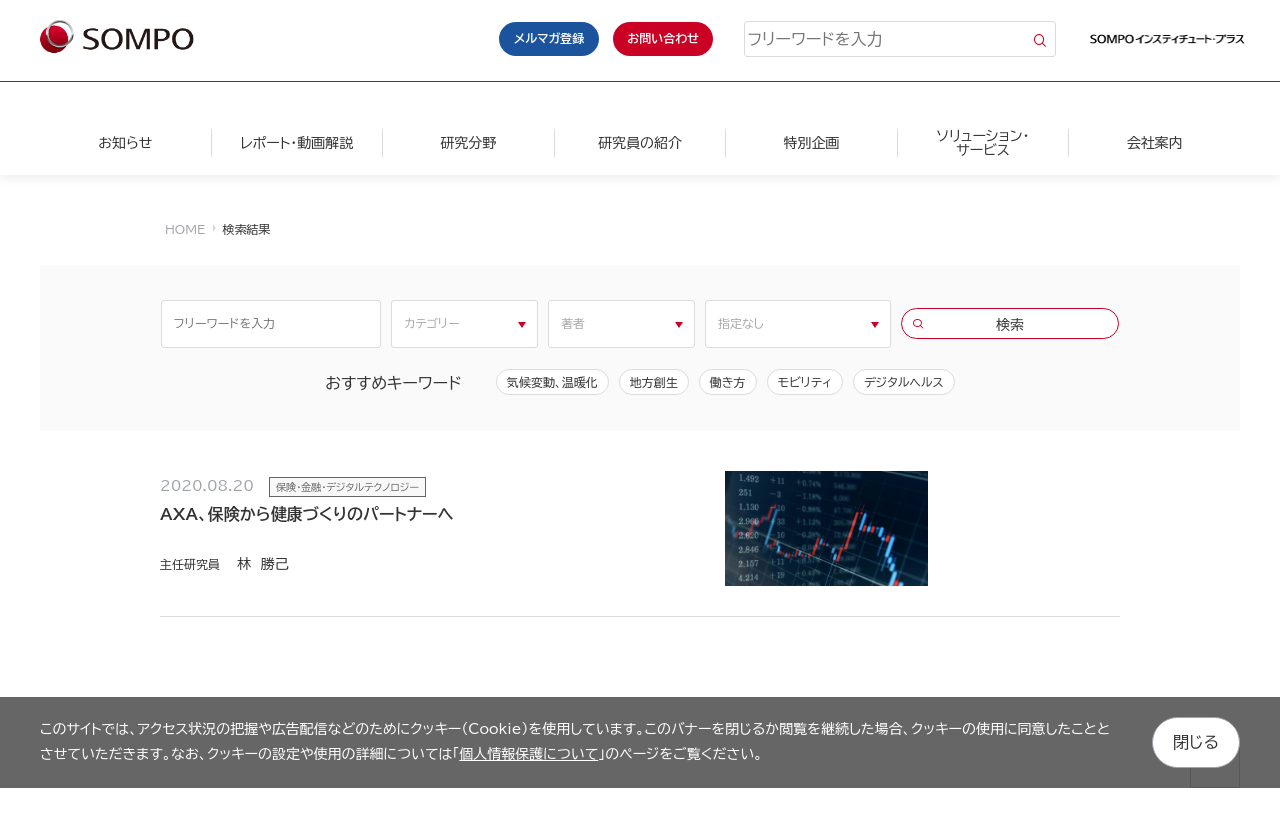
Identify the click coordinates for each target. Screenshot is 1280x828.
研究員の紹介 (640, 143)
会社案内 (1155, 143)
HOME (185, 229)
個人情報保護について (528, 754)
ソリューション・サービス (982, 143)
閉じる (1196, 742)
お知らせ (125, 143)
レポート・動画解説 (296, 143)
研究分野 (468, 143)
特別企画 (811, 143)
